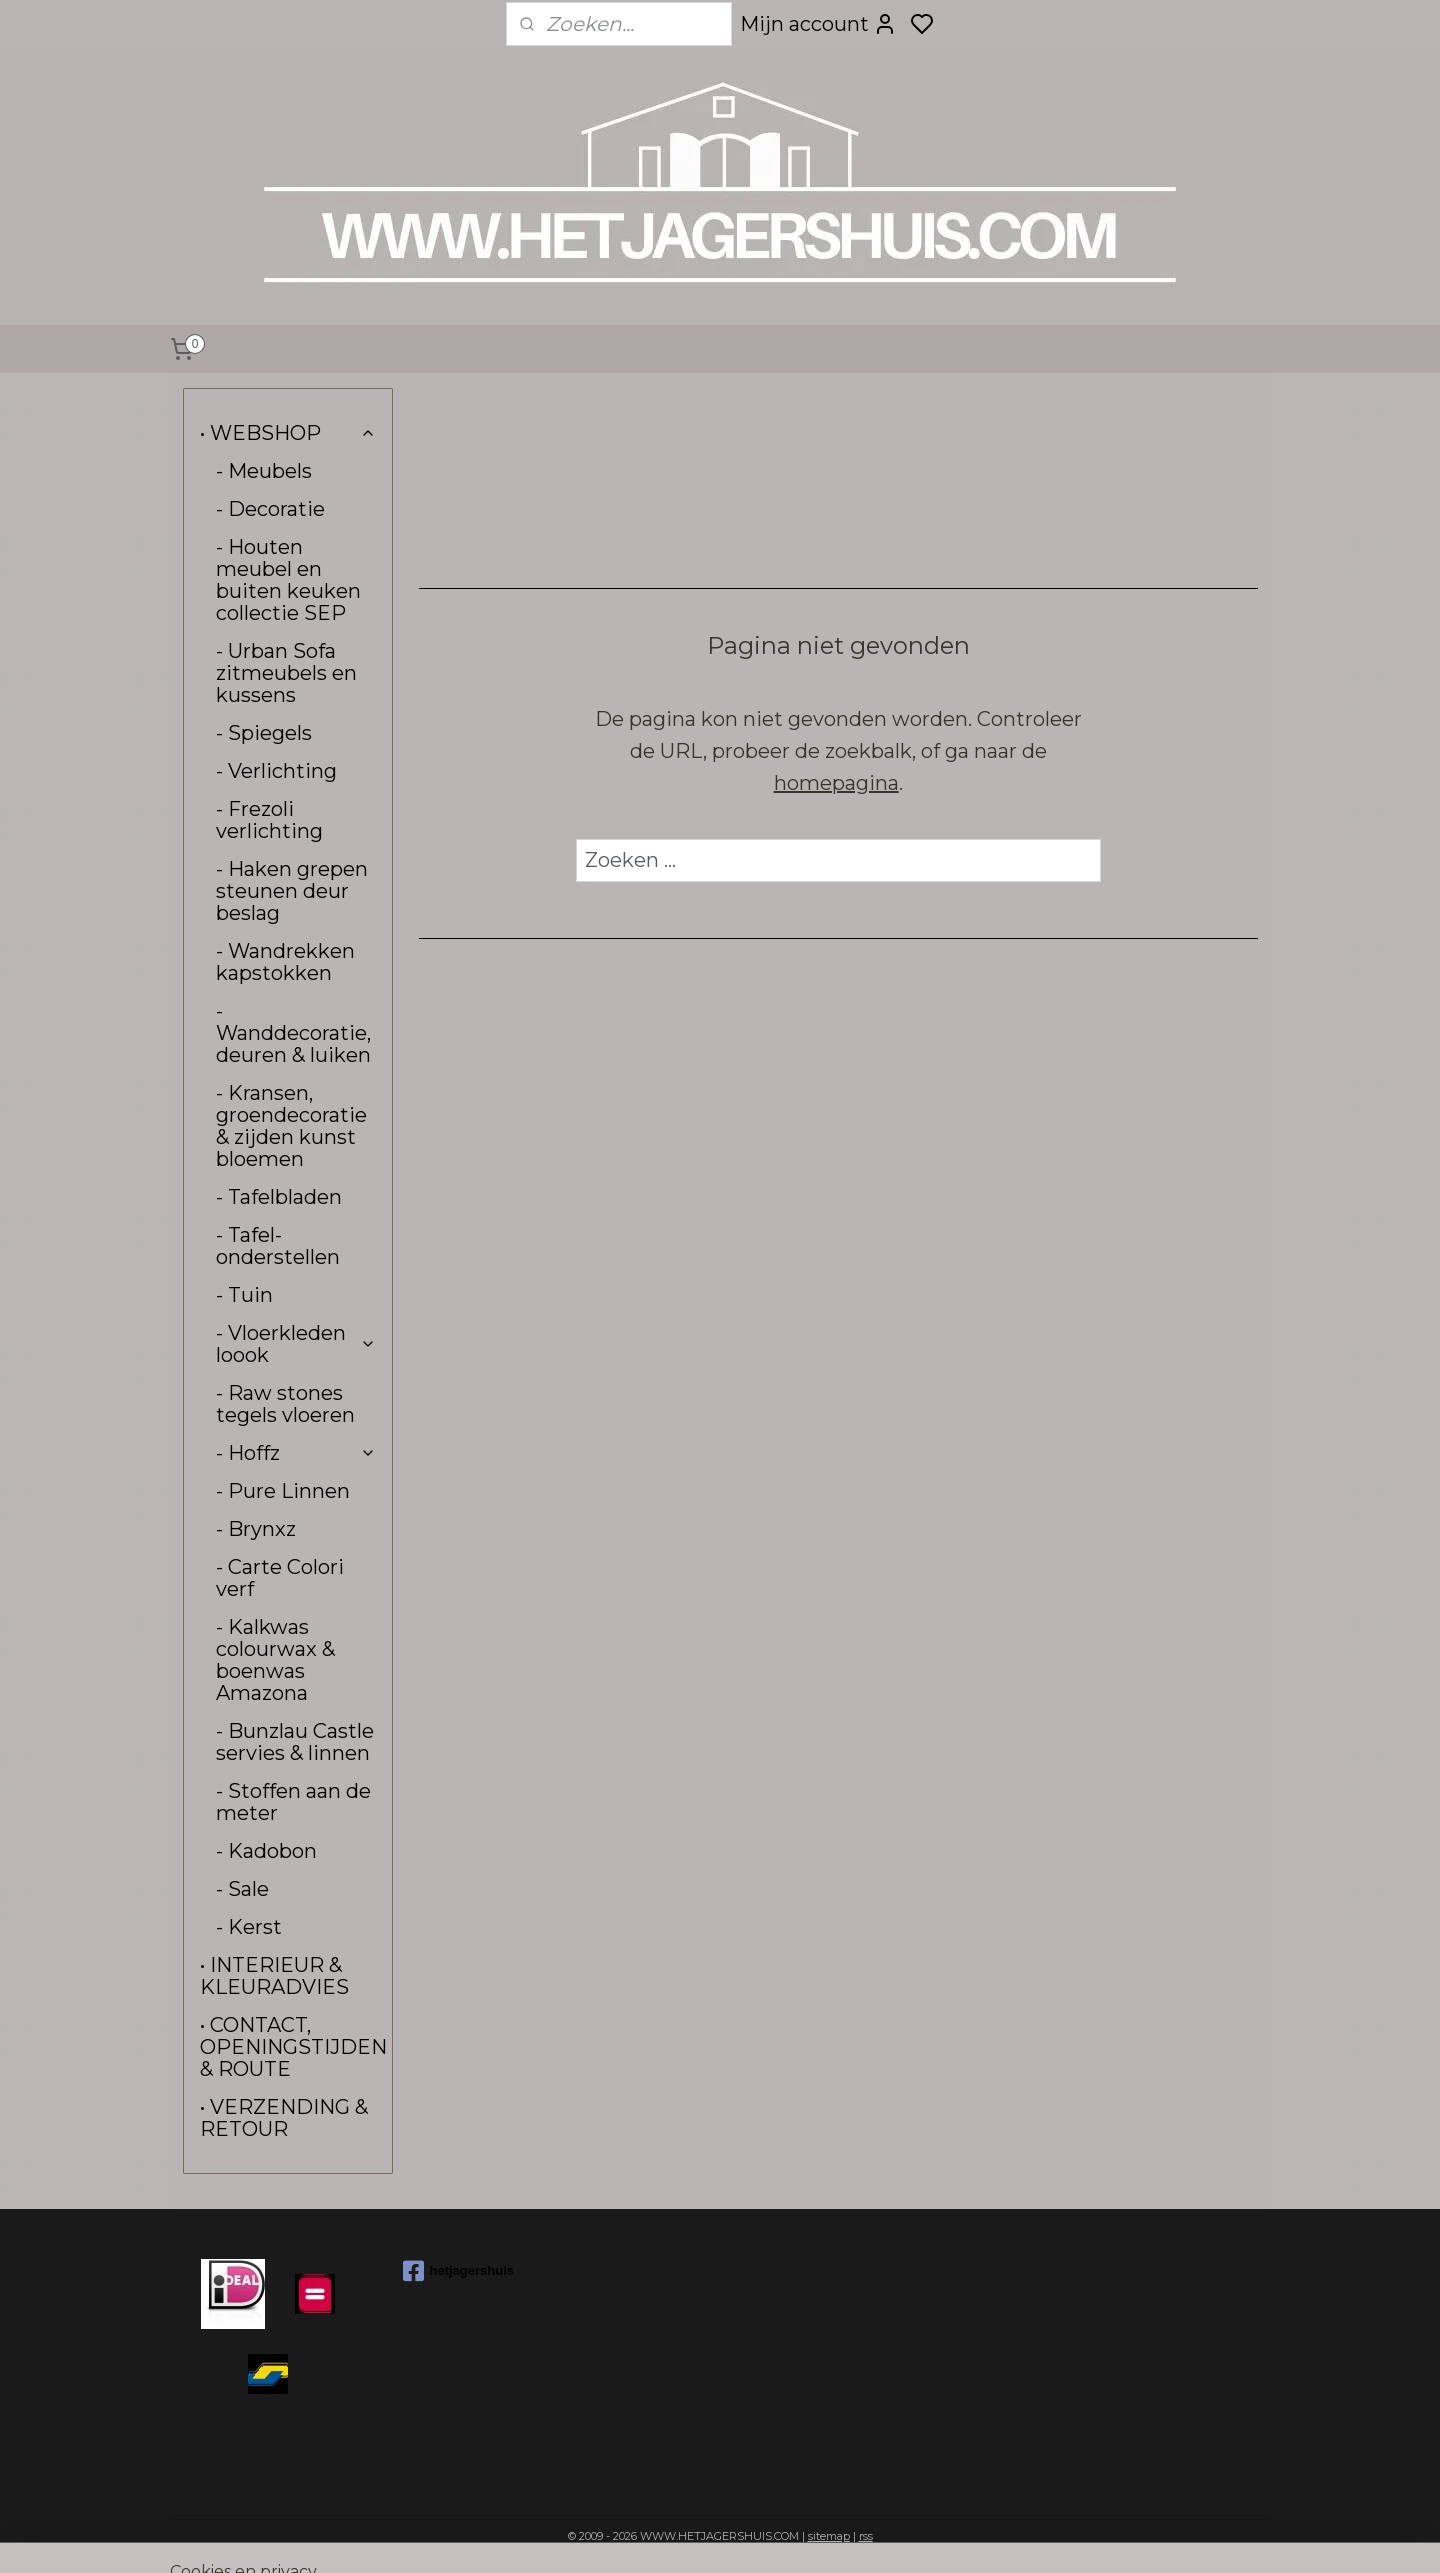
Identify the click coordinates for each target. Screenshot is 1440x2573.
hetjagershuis (459, 2271)
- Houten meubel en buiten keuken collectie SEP (288, 580)
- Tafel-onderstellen (278, 1246)
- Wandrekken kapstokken (285, 962)
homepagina (835, 783)
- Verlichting (276, 771)
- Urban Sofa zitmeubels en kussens (286, 673)
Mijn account (818, 24)
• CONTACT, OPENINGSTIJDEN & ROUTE (293, 2047)
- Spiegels (264, 733)
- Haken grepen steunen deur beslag (292, 891)
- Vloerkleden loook (296, 1344)
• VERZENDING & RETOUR (284, 2118)
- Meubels (264, 471)
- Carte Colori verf (280, 1578)
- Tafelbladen (279, 1197)
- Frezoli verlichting (269, 820)
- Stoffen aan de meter (293, 1802)
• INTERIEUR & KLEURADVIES (274, 1976)
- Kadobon (266, 1851)
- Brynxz (256, 1529)
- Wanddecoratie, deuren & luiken (293, 1033)
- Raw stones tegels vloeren (285, 1404)
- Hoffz (296, 1453)
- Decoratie (270, 509)
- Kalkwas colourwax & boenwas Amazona (275, 1660)
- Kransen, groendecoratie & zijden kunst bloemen (291, 1126)
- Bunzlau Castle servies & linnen (295, 1742)
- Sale (242, 1889)
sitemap (829, 2536)
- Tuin (244, 1295)
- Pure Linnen (283, 1491)
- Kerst (249, 1927)
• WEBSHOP (288, 433)
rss (866, 2536)
